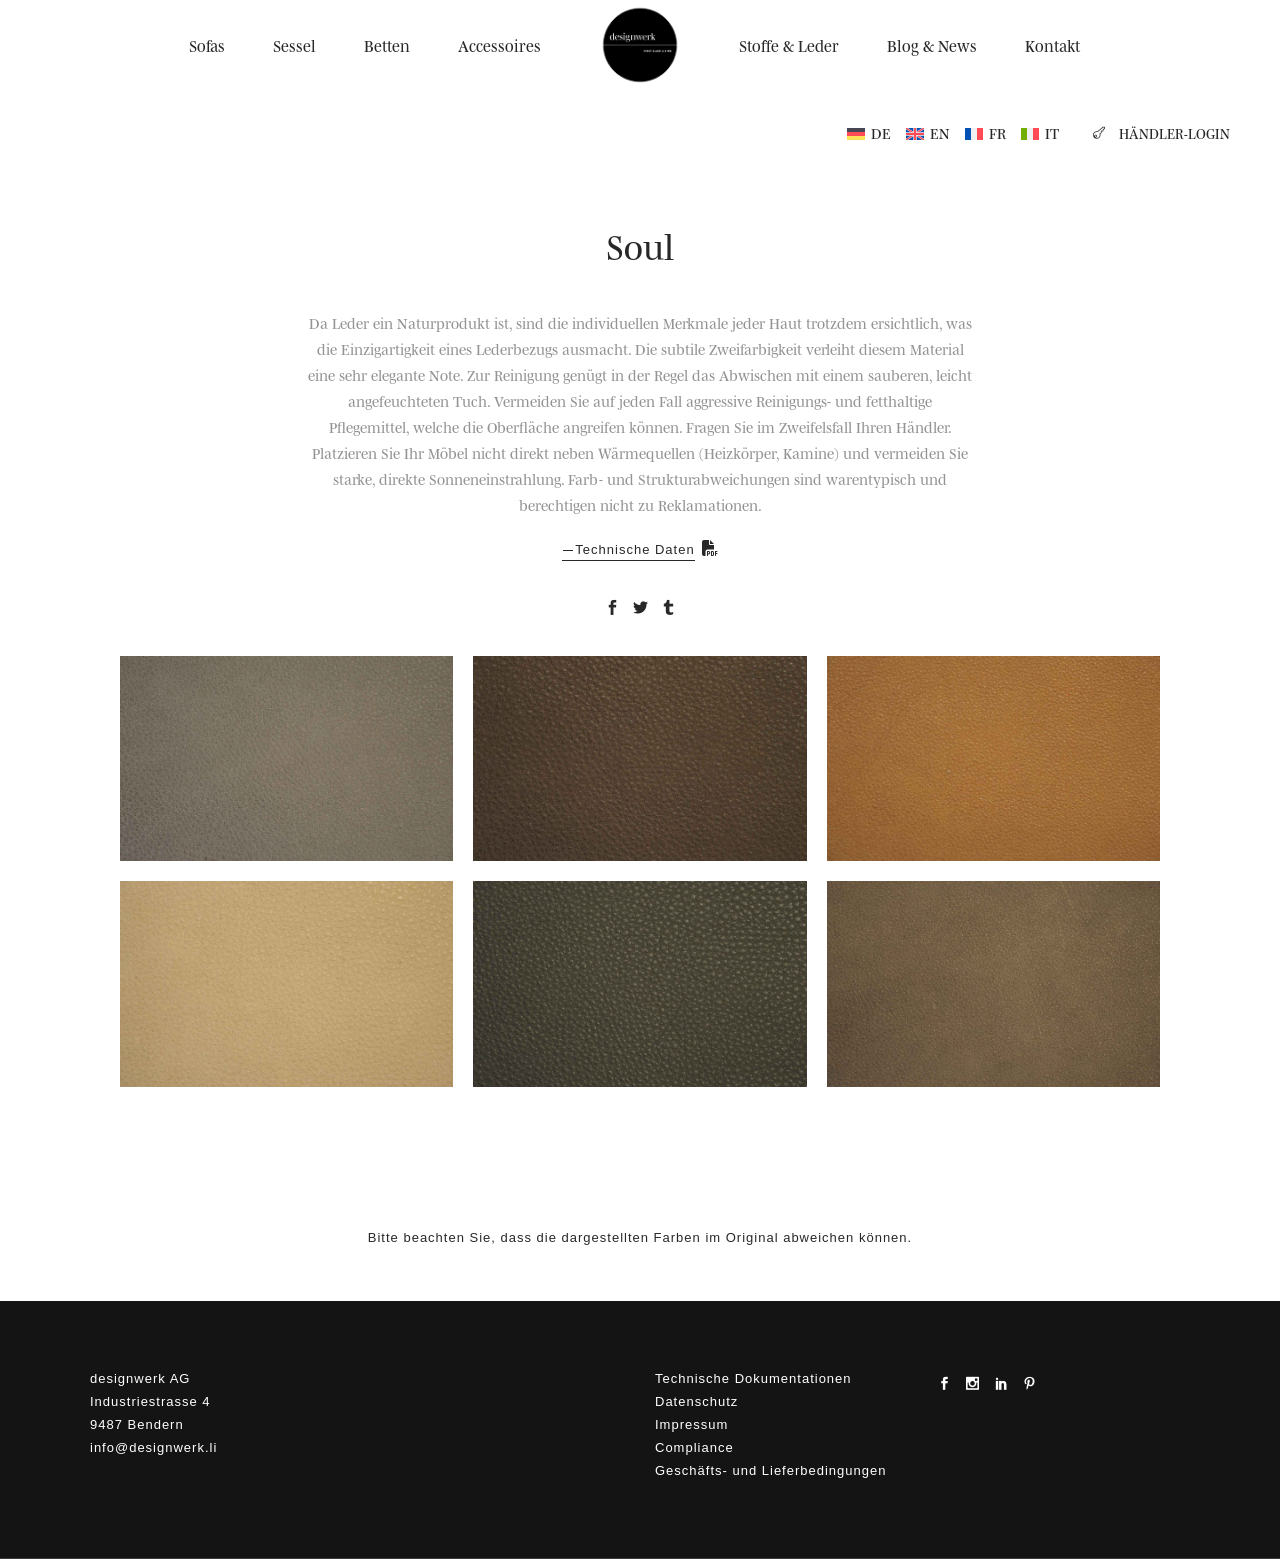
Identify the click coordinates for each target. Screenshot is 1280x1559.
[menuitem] (869, 133)
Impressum (691, 1424)
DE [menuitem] (881, 132)
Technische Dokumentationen (753, 1378)
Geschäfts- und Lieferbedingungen (770, 1470)
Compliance (694, 1447)
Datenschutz (696, 1401)
